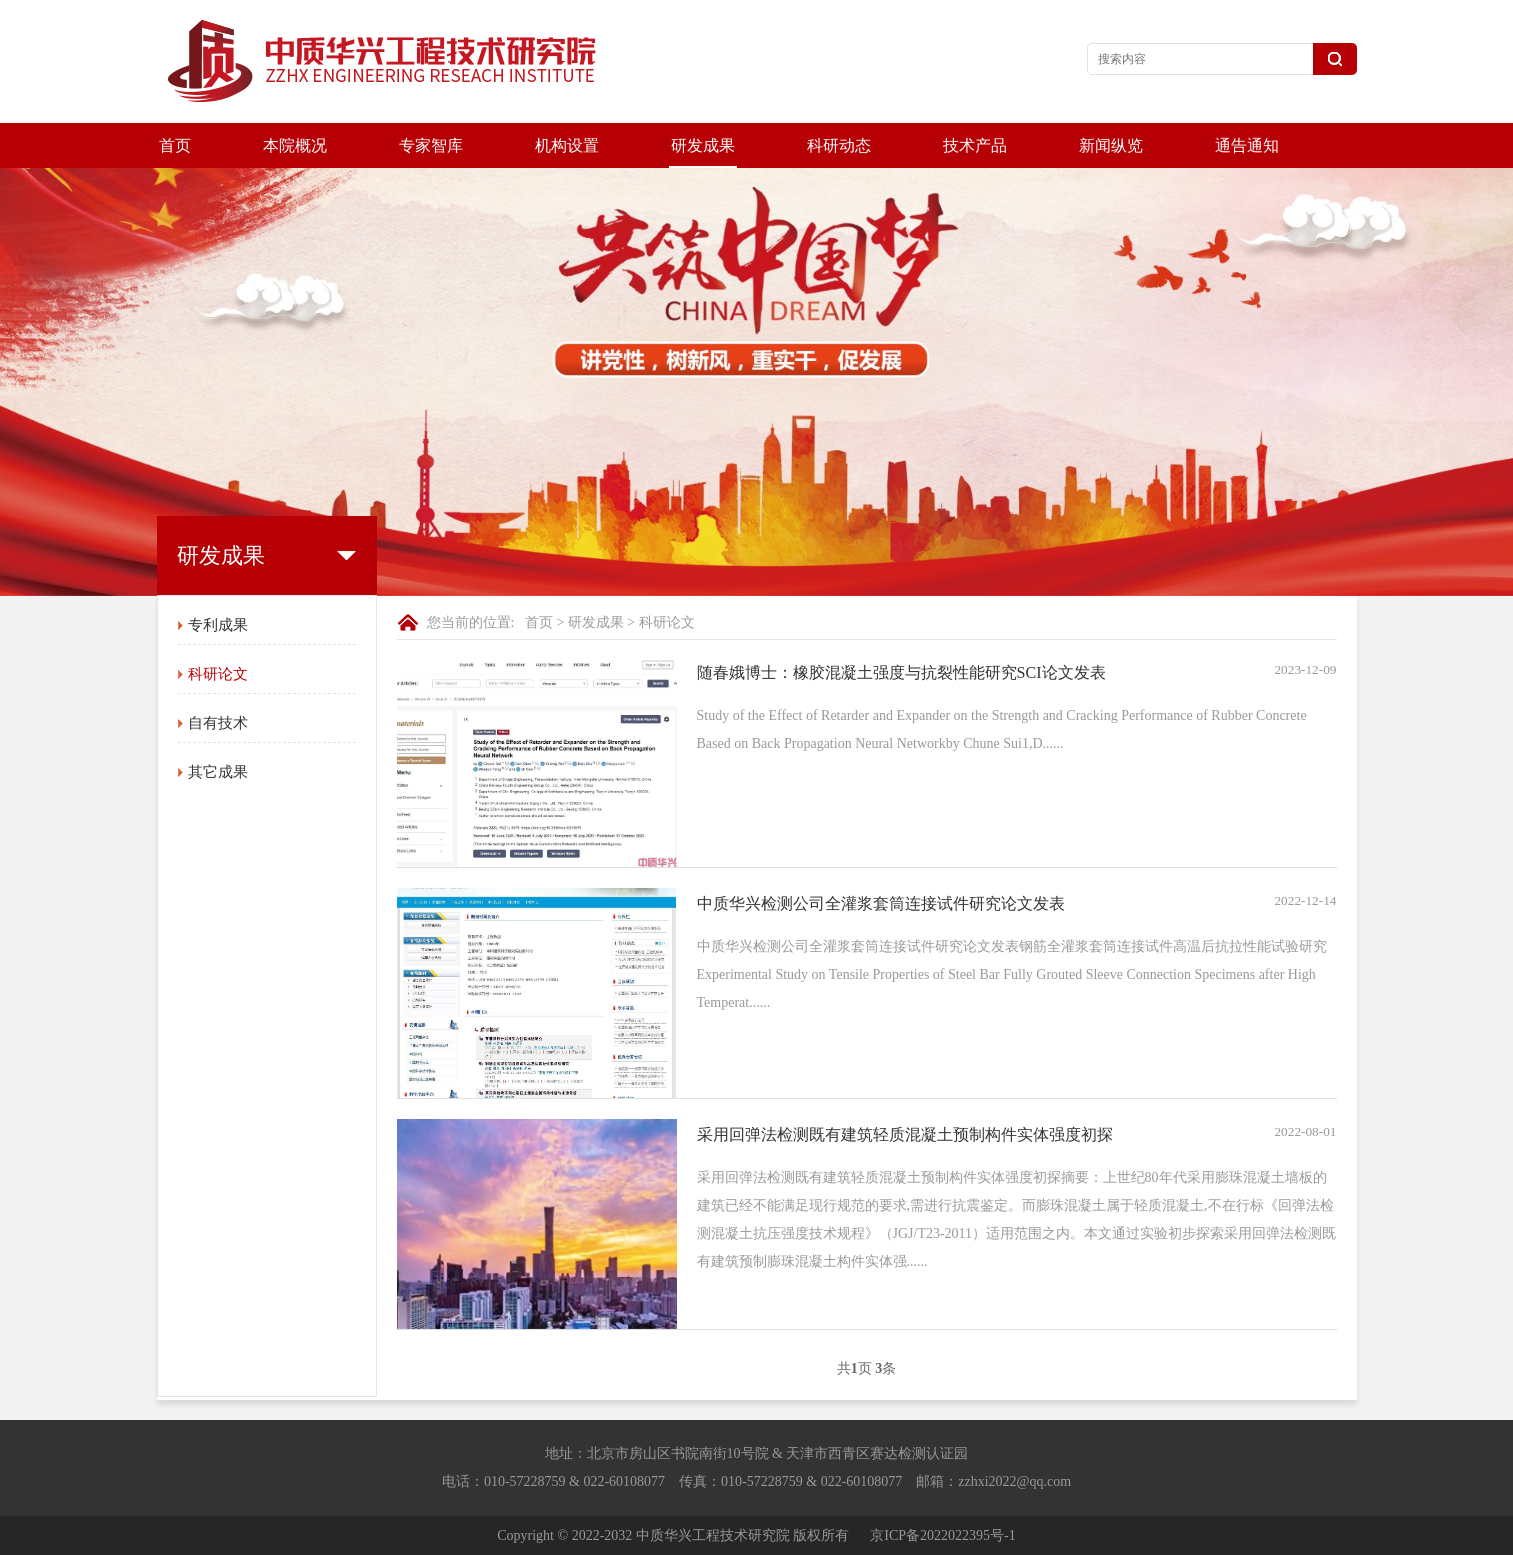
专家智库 (431, 145)
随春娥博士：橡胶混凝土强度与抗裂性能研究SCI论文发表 (901, 672)
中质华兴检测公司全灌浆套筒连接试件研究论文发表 (881, 903)
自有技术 (218, 723)
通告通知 (1247, 145)
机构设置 (567, 145)
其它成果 (218, 772)
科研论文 (218, 674)
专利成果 (218, 625)
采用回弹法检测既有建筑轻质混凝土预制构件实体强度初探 (905, 1134)
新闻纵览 (1111, 145)
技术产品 (975, 145)
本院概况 (295, 145)
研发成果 (703, 145)
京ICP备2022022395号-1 (942, 1535)
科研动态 (839, 145)
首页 (175, 145)
